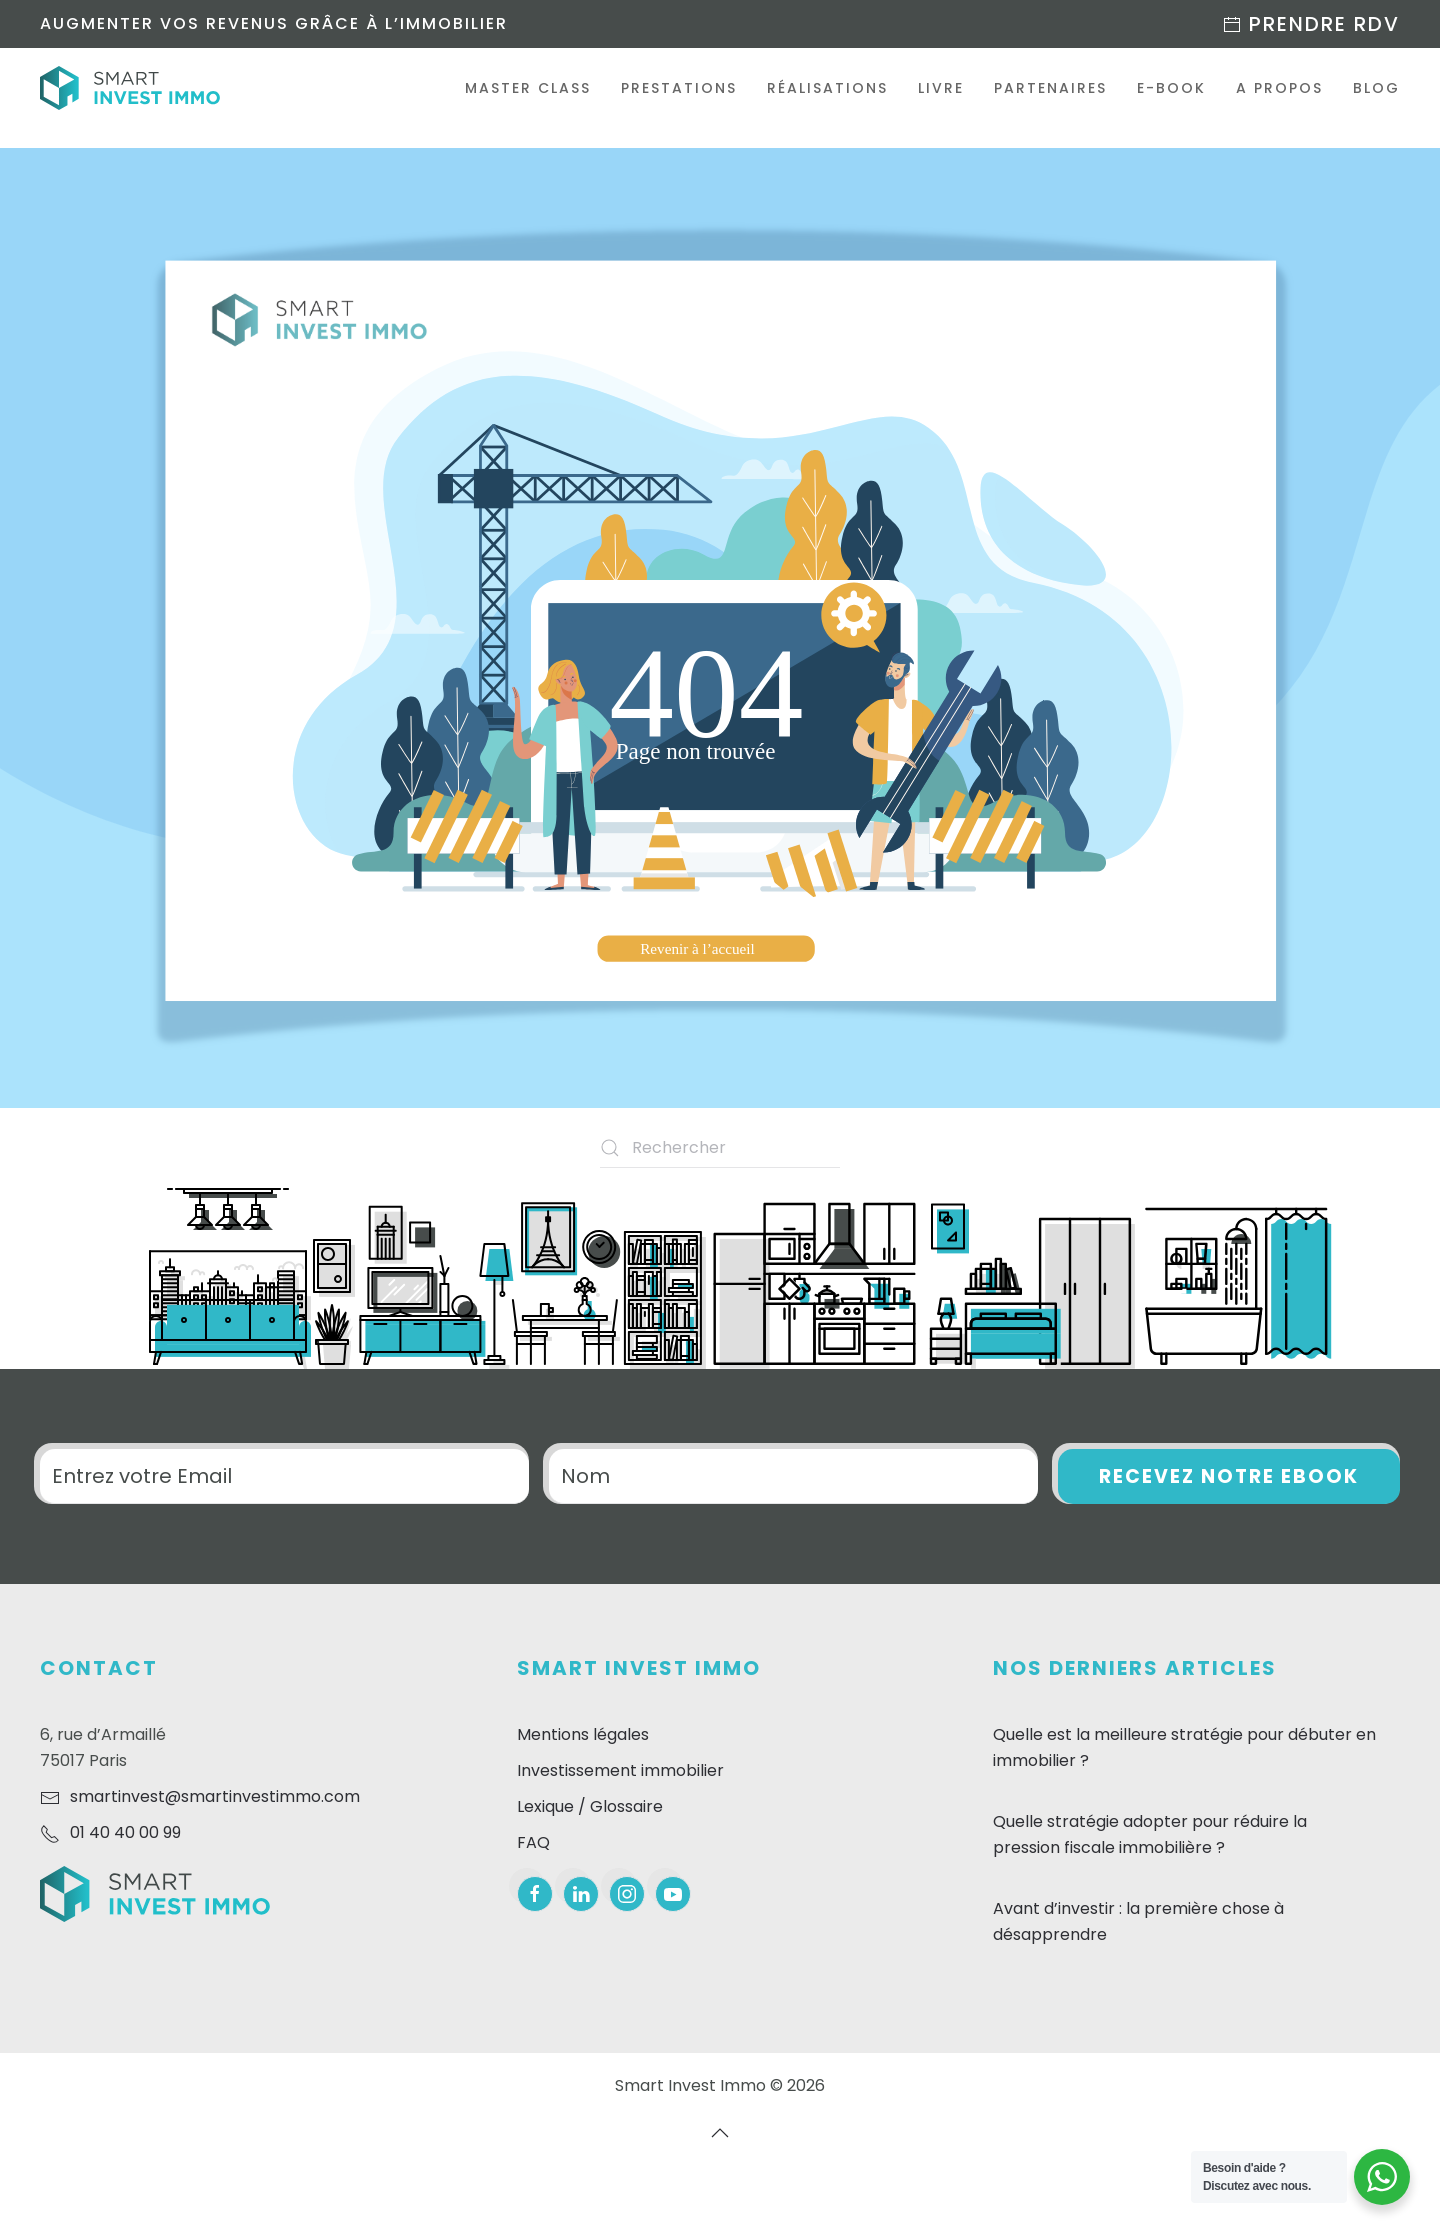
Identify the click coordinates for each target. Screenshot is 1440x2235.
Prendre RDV (1311, 24)
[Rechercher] (720, 1148)
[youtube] (673, 1894)
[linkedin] (581, 1894)
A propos (1279, 88)
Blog (1376, 88)
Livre (941, 88)
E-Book (1171, 88)
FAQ (533, 1842)
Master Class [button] (528, 88)
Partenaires (1050, 88)
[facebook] (535, 1894)
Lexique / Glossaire (590, 1806)
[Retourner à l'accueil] (130, 88)
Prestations (679, 88)
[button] (720, 2133)
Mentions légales (583, 1734)
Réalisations (827, 88)
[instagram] (627, 1894)
